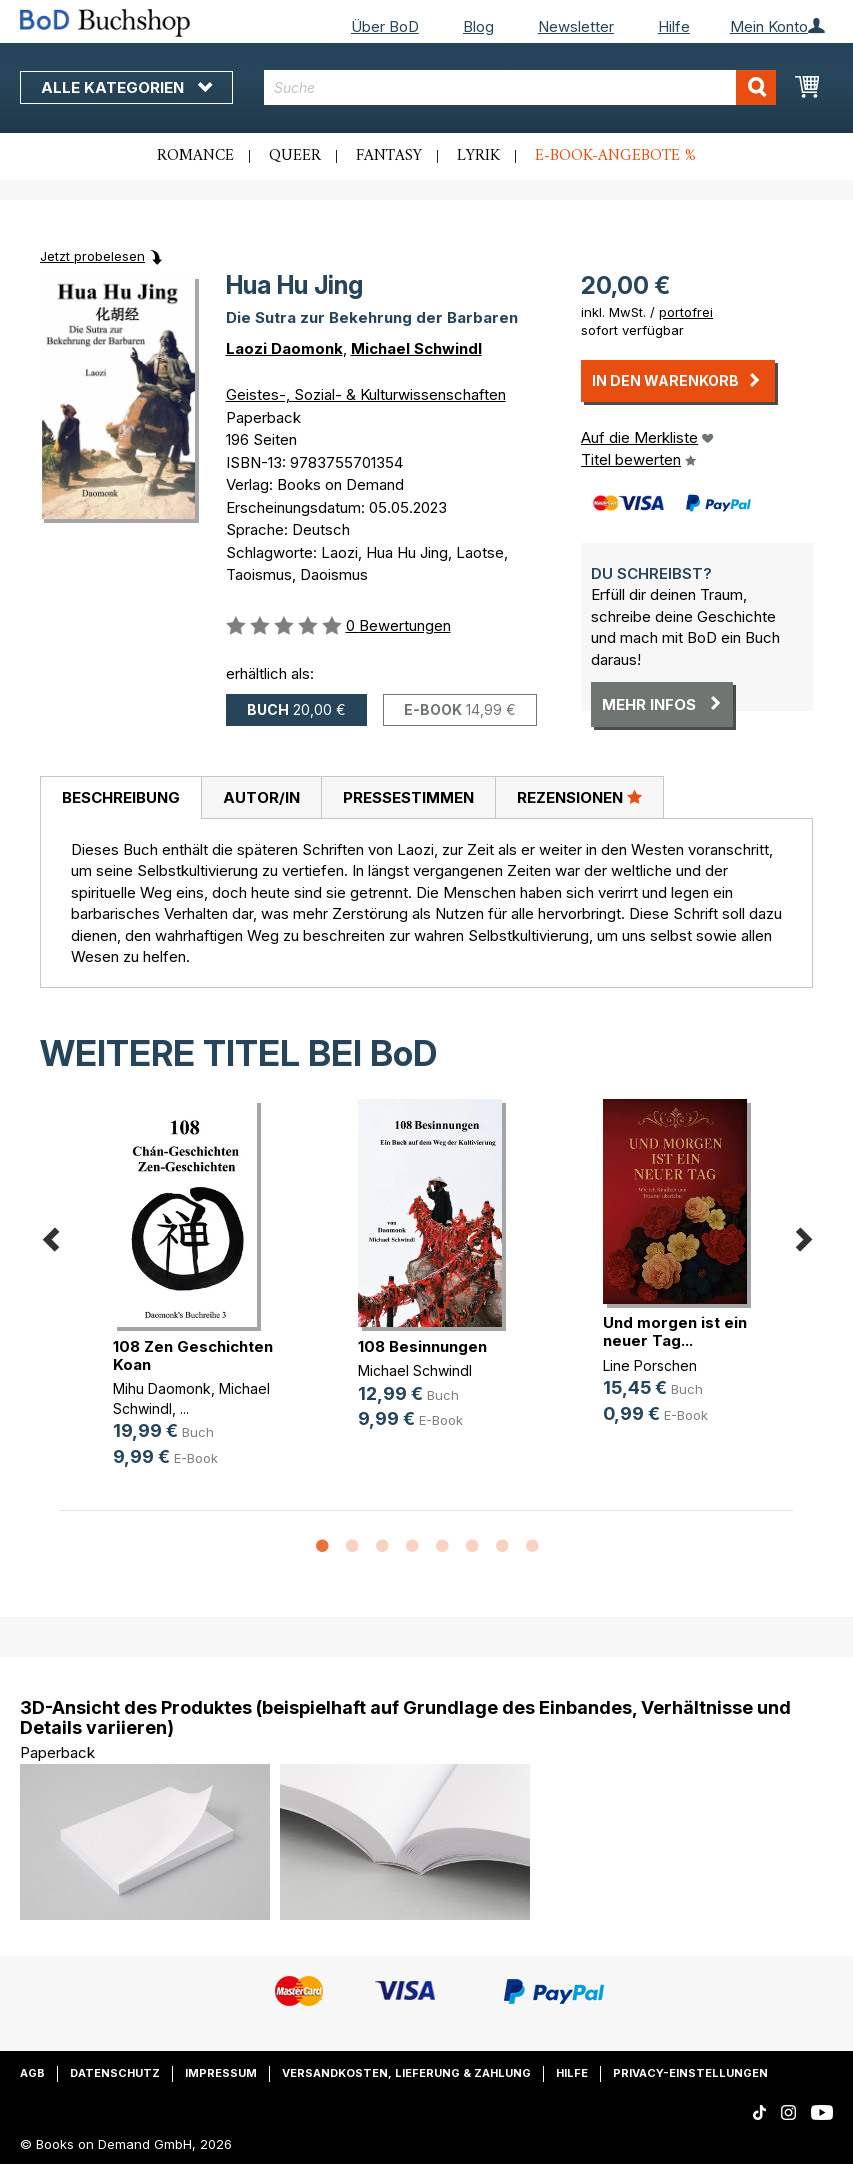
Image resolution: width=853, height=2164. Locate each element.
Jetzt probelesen (92, 256)
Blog (478, 26)
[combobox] (520, 87)
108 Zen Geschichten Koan (193, 1355)
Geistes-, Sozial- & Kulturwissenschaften (366, 394)
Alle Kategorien (126, 87)
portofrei (686, 312)
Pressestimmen (408, 797)
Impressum (221, 2073)
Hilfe (674, 26)
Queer (295, 156)
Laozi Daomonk (284, 348)
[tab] (120, 798)
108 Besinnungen (422, 1346)
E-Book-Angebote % (615, 156)
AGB (32, 2073)
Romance (195, 156)
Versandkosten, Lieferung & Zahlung (406, 2073)
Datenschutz (115, 2073)
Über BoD (385, 26)
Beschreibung (121, 797)
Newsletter (576, 26)
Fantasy (389, 156)
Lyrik (478, 156)
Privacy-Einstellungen (690, 2073)
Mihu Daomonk (162, 1388)
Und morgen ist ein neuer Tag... (675, 1331)
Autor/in (261, 797)
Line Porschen (650, 1365)
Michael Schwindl (416, 348)
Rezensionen (579, 797)
